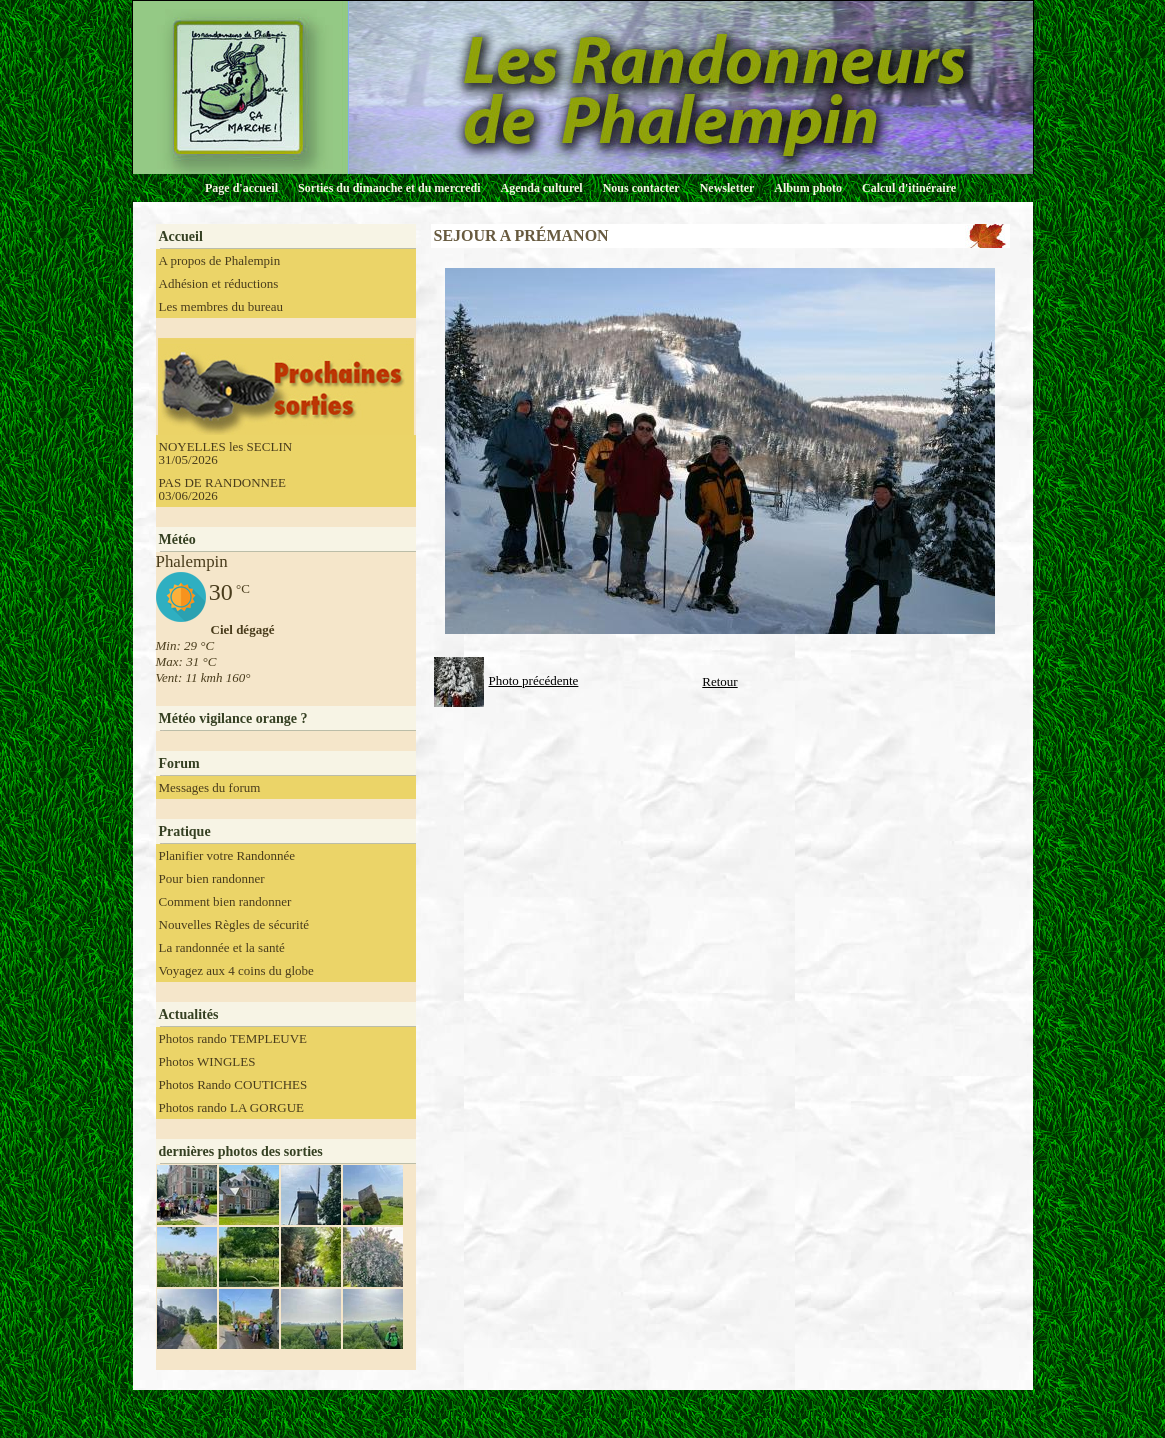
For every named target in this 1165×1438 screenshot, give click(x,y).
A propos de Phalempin (220, 260)
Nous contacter (641, 188)
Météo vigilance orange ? (233, 718)
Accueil (181, 236)
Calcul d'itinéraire (909, 188)
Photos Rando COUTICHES (233, 1084)
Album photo (808, 188)
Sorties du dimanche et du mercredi (389, 188)
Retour (719, 681)
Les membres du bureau (221, 306)
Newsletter (727, 188)
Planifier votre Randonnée (227, 855)
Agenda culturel (542, 188)
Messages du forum (210, 787)
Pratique (185, 831)
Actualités (189, 1014)
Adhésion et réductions (219, 283)
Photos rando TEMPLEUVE (233, 1038)
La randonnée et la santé (222, 947)
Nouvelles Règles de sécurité (234, 924)
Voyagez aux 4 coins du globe (236, 970)
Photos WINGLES (207, 1061)
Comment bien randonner (225, 901)
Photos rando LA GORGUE (232, 1107)
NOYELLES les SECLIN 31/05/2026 (226, 453)
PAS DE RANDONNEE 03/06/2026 (222, 489)
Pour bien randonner (212, 878)
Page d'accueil (241, 188)
